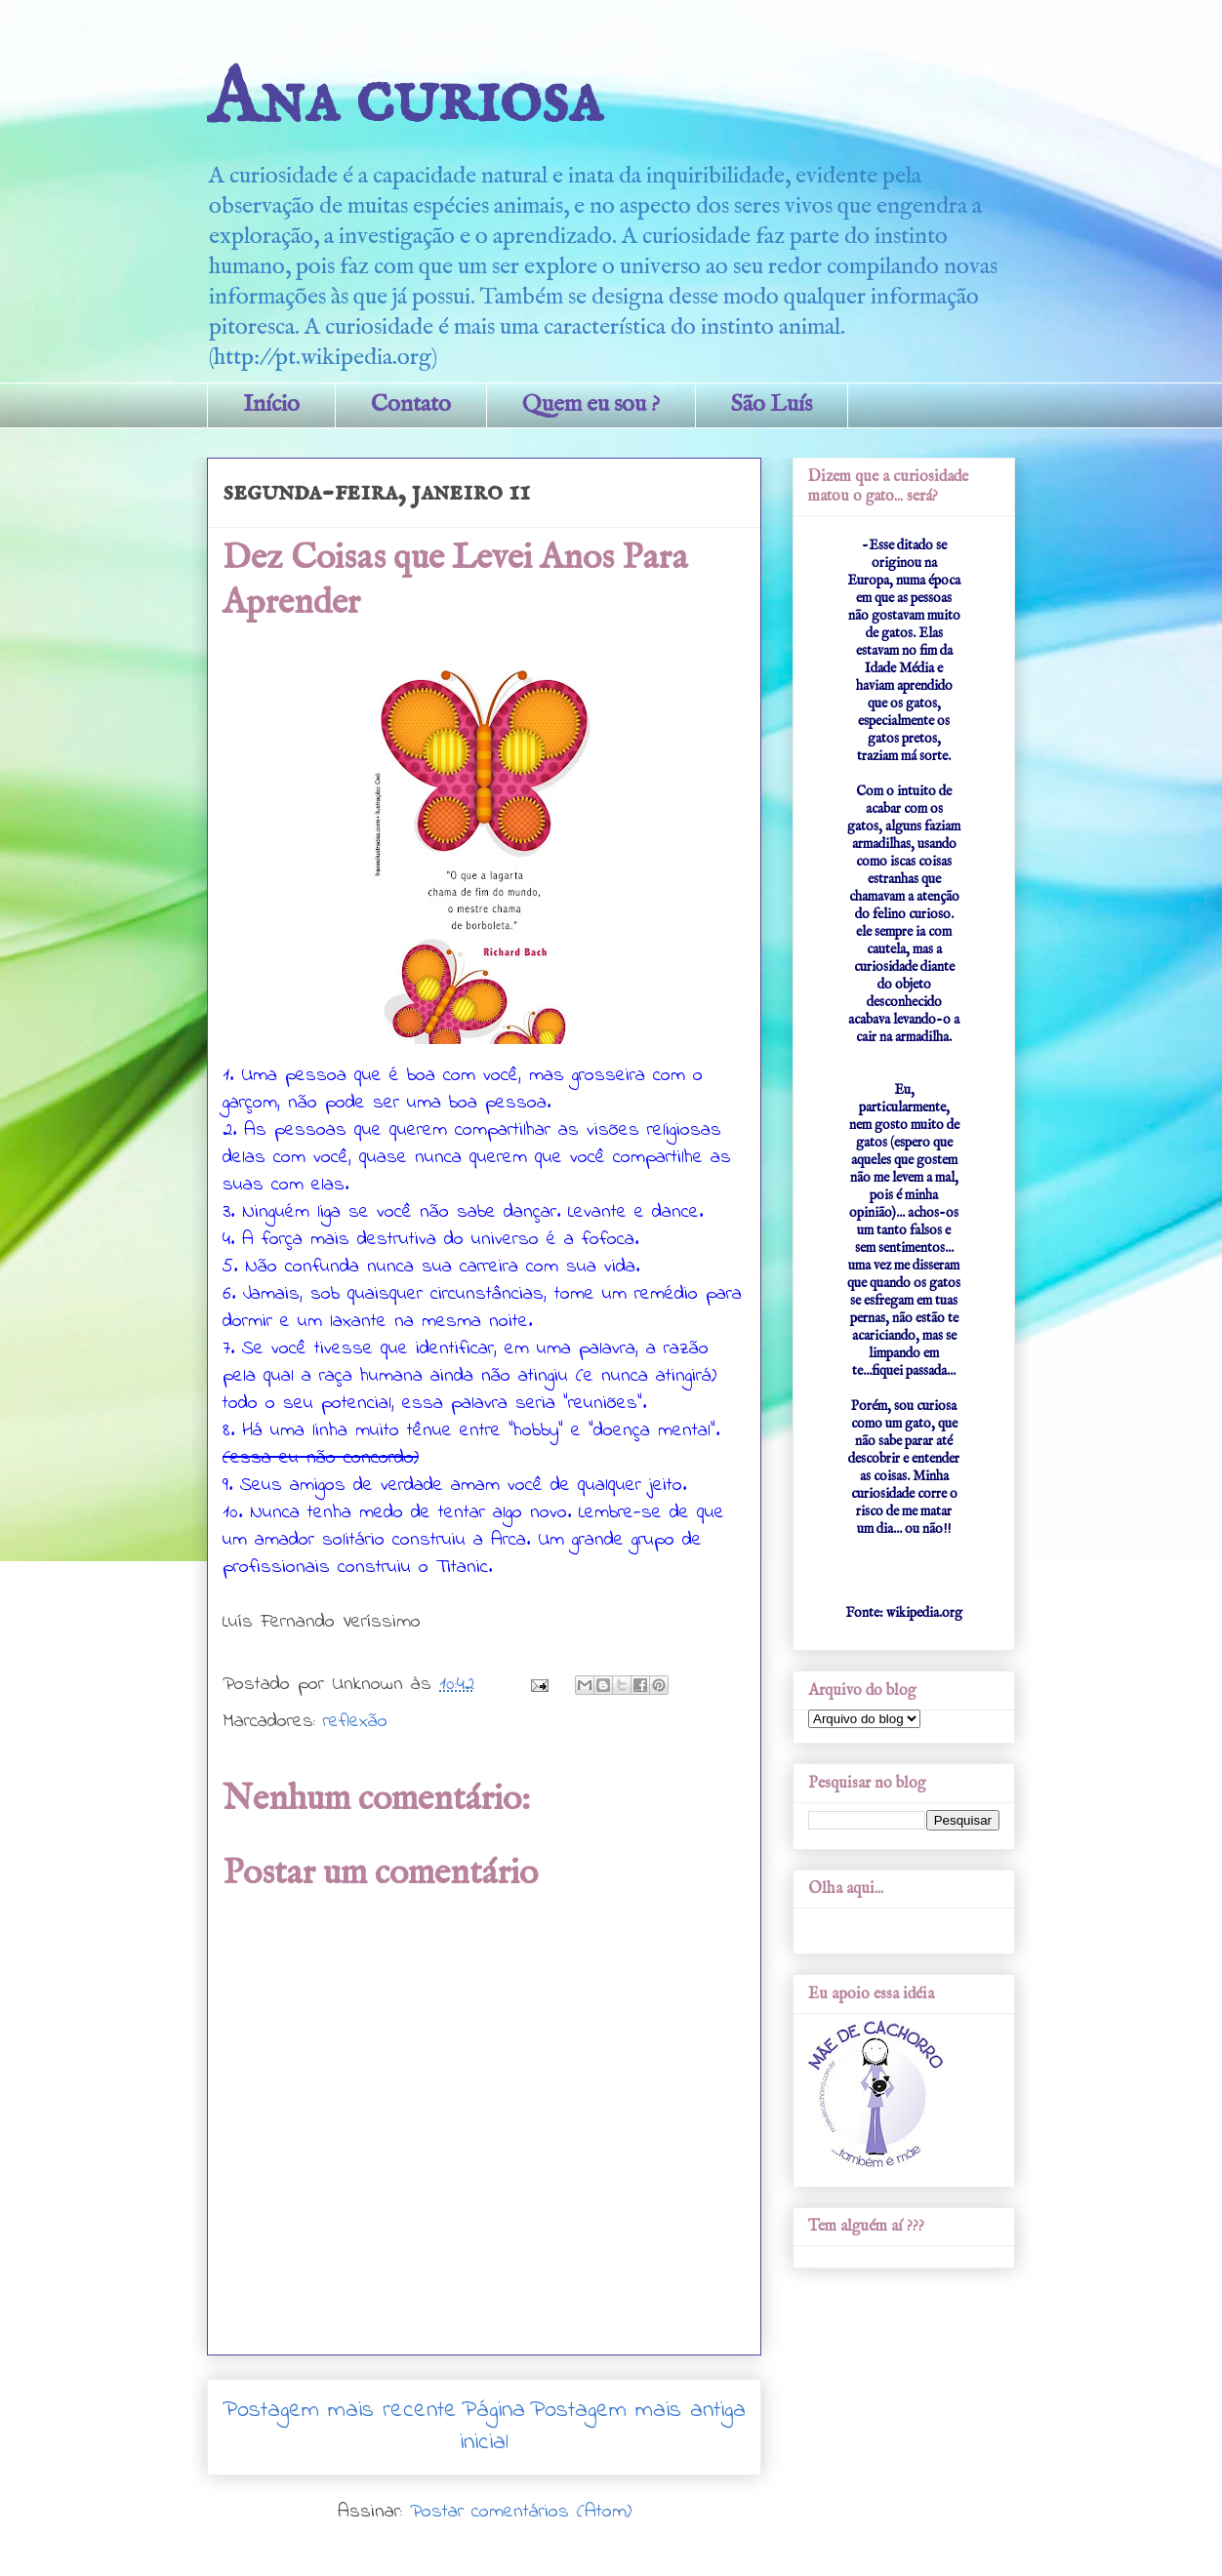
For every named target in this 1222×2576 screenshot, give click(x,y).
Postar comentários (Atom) (520, 2512)
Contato (411, 404)
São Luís (771, 404)
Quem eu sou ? (591, 404)
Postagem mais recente (340, 2411)
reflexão (355, 1722)
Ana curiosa (404, 100)
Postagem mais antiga (638, 2411)
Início (271, 404)
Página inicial (492, 2427)
